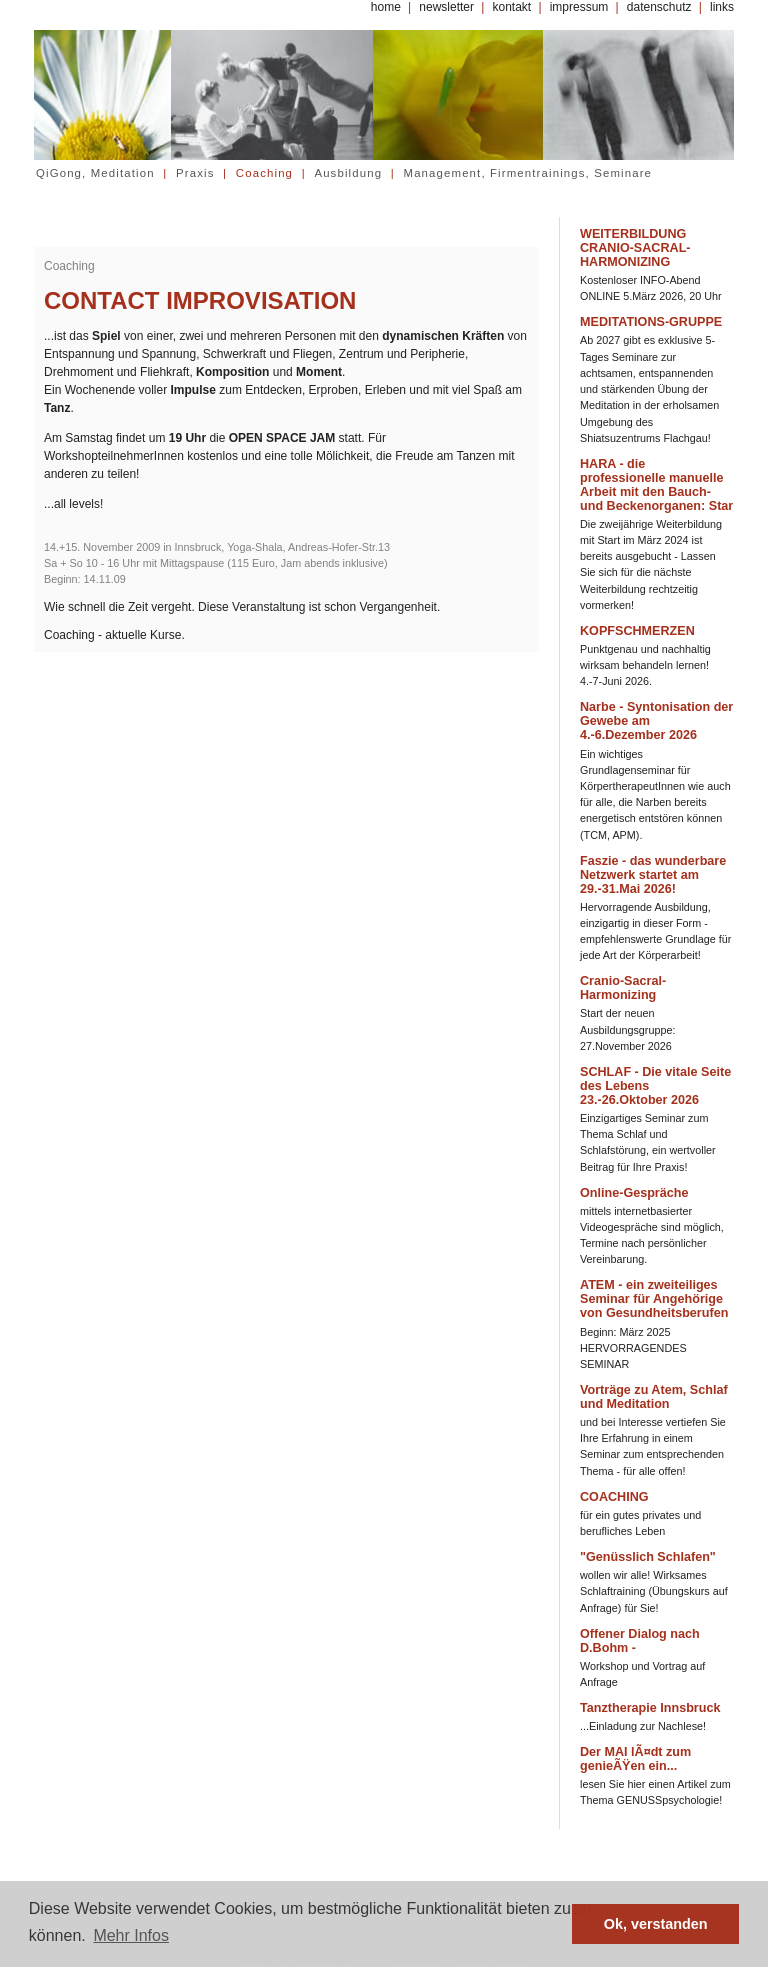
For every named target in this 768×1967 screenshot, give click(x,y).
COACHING (614, 1497)
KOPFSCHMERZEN (637, 631)
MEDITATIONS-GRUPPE (651, 322)
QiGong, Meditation (95, 173)
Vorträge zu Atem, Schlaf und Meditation (654, 1397)
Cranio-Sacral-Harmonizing (623, 988)
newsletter (446, 7)
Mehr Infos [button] (131, 1935)
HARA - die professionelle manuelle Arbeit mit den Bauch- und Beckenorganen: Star (656, 485)
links (722, 7)
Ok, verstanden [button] (656, 1924)
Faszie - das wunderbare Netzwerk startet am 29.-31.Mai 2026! (653, 875)
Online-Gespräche (634, 1193)
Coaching (264, 173)
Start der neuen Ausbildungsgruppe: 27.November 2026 (627, 1029)
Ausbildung (348, 173)
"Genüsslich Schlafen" (648, 1557)
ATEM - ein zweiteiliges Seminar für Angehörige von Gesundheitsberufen (654, 1299)
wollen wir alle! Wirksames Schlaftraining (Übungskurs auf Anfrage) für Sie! (654, 1591)
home (386, 7)
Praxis (195, 173)
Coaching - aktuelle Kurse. (114, 635)
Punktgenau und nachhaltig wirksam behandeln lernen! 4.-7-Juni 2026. (645, 665)
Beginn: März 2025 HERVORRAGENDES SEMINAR (633, 1348)
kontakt (511, 7)
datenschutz (659, 7)
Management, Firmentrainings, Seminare (528, 173)
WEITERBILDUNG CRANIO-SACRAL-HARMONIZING (635, 248)
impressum (579, 7)
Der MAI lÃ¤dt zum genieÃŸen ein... (635, 1759)
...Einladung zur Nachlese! (643, 1726)
